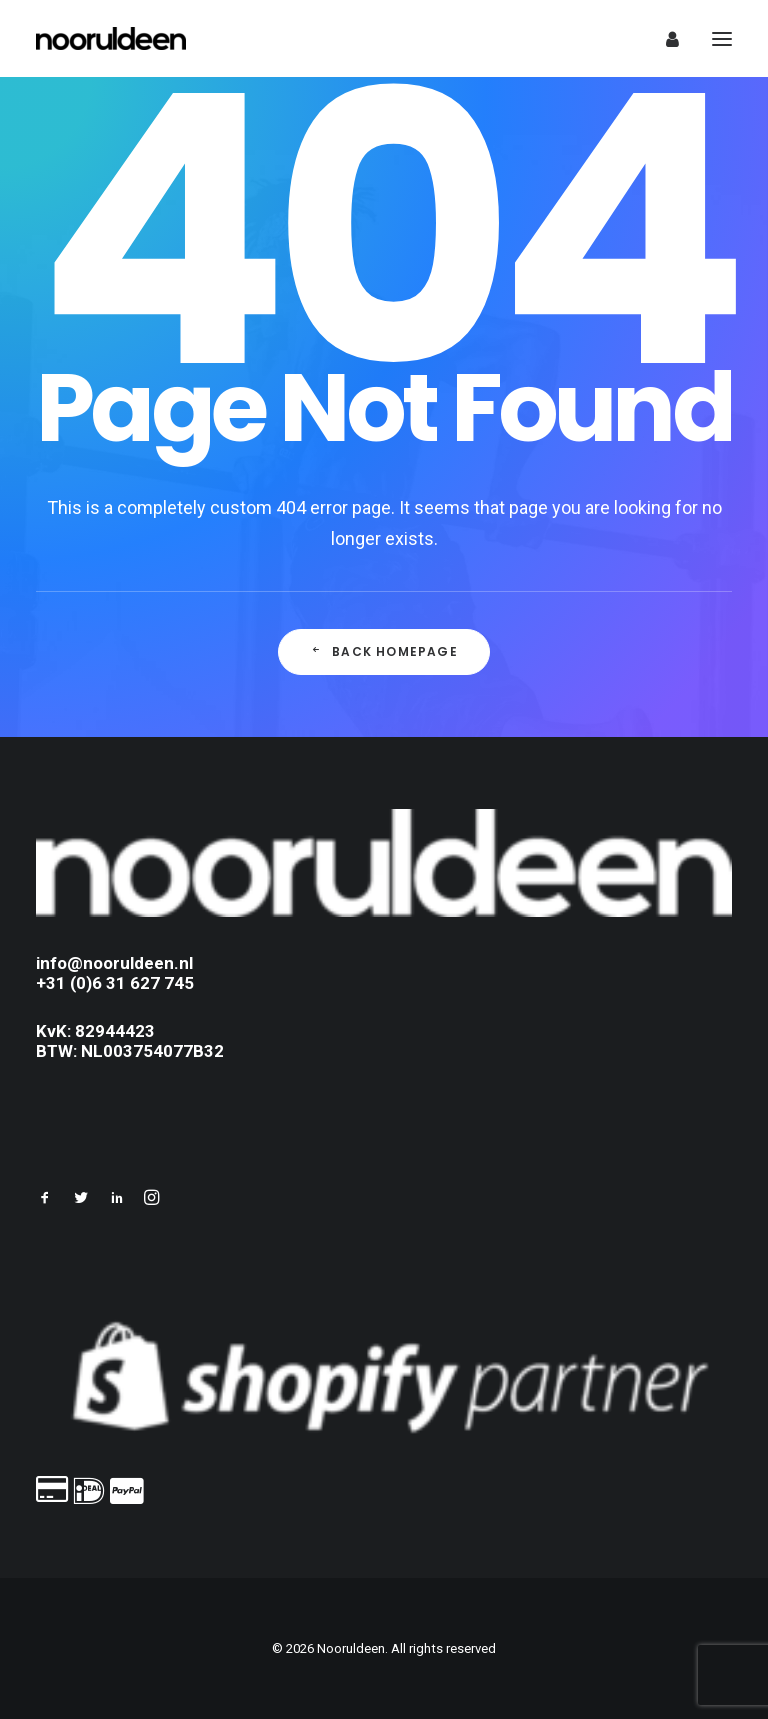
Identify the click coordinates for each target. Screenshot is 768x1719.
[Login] (663, 39)
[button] (45, 1200)
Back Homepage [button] (384, 651)
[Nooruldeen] (111, 38)
